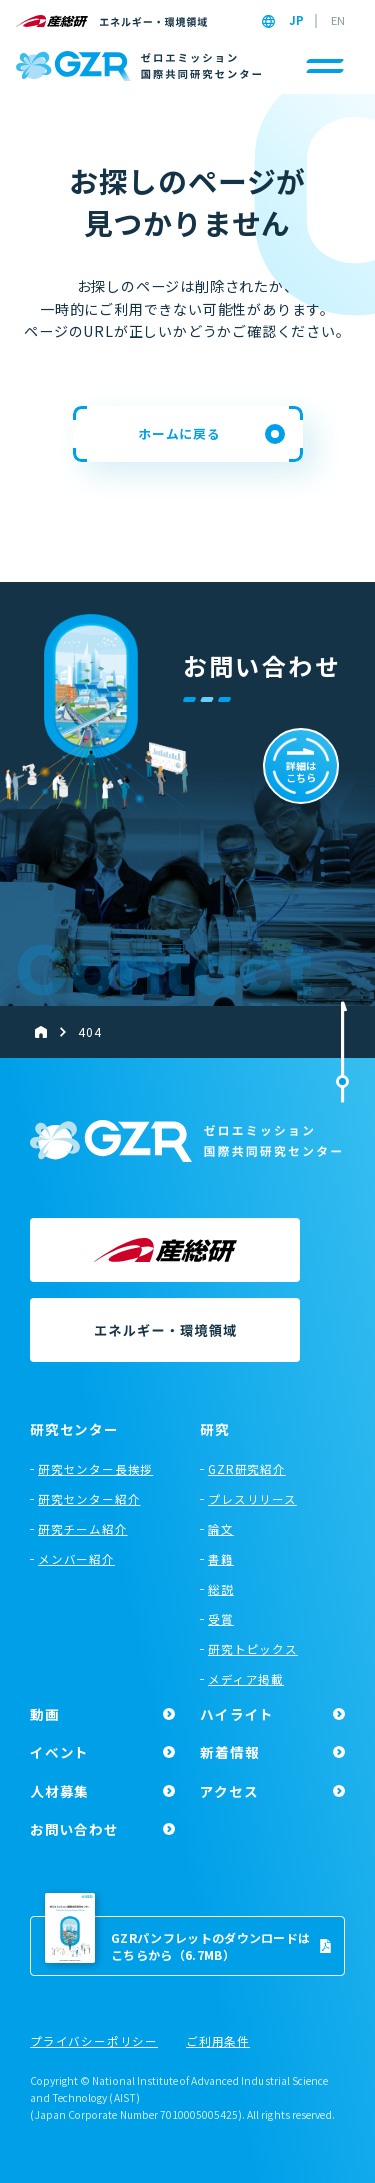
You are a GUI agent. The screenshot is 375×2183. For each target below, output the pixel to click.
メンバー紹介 (76, 1559)
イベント (59, 1752)
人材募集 (59, 1791)
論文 (221, 1529)
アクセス (229, 1791)
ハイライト (237, 1714)
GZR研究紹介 (247, 1469)
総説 (221, 1589)
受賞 (221, 1619)
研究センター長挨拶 (95, 1469)
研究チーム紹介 (83, 1529)
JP (296, 21)
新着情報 (229, 1752)
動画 (45, 1714)
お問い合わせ (74, 1829)
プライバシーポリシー (94, 2042)
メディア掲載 (246, 1679)
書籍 (221, 1559)
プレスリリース (252, 1499)
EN (338, 21)
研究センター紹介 (89, 1499)
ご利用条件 (218, 2042)
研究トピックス (253, 1649)
